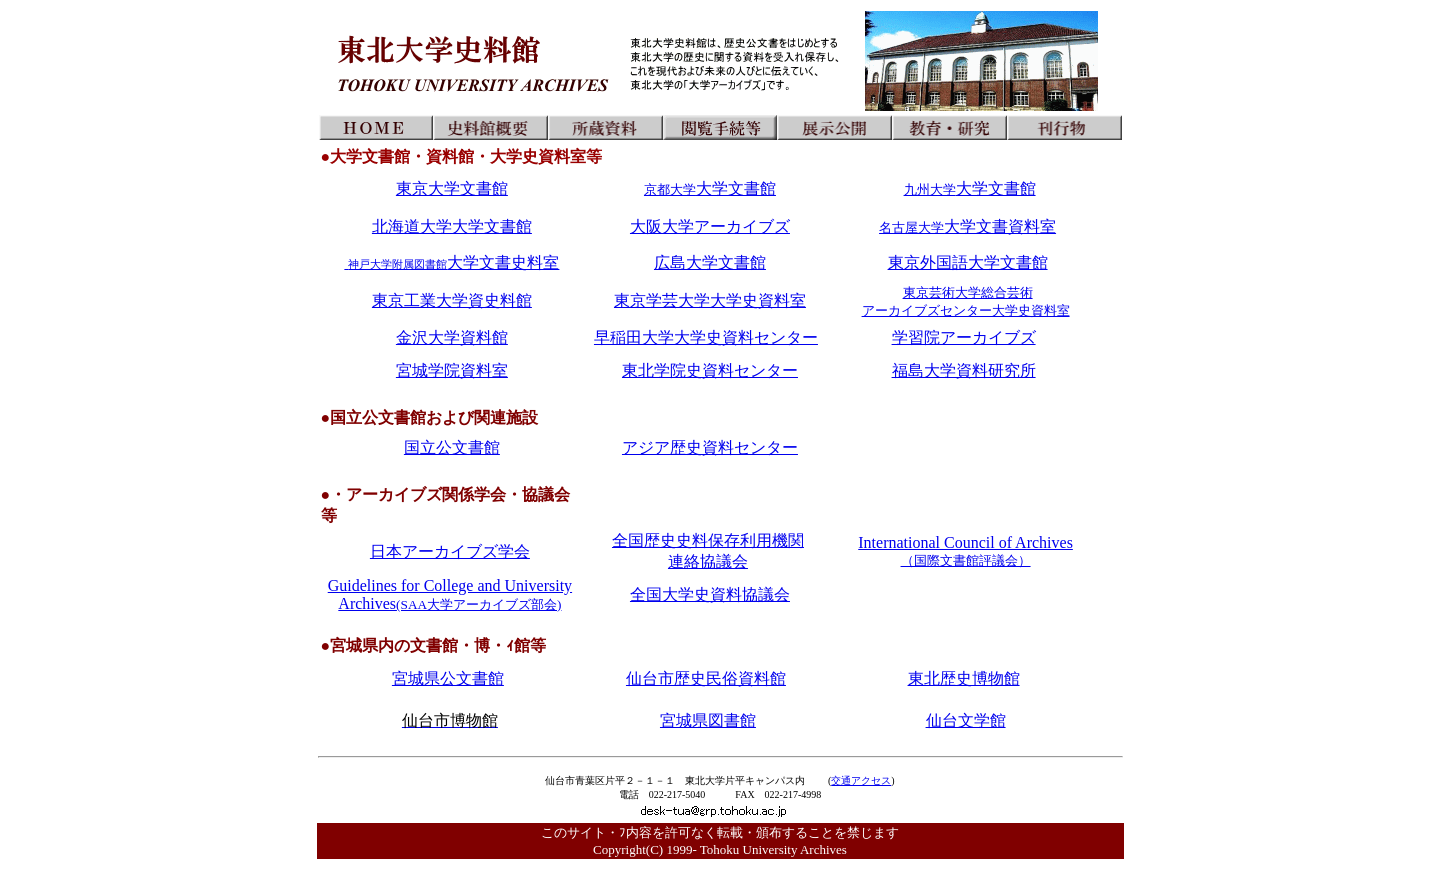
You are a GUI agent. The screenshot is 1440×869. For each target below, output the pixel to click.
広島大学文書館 (710, 262)
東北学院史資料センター (710, 370)
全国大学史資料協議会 (710, 594)
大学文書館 (710, 188)
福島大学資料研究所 (964, 370)
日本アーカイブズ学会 (450, 551)
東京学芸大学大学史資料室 (710, 300)
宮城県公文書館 (448, 678)
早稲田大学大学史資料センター (706, 337)
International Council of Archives (965, 551)
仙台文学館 (966, 720)
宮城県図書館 (708, 720)
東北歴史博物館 (964, 678)
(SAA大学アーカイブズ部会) (478, 604)
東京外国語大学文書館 (968, 262)
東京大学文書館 (452, 188)
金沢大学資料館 (452, 337)
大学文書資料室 (967, 226)
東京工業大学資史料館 (452, 300)
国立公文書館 (452, 447)
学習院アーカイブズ (964, 337)
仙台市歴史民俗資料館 (706, 678)
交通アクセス (861, 780)
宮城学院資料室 (452, 370)
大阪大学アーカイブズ (710, 226)
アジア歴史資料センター (710, 447)
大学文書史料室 (451, 262)
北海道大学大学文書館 (452, 226)
